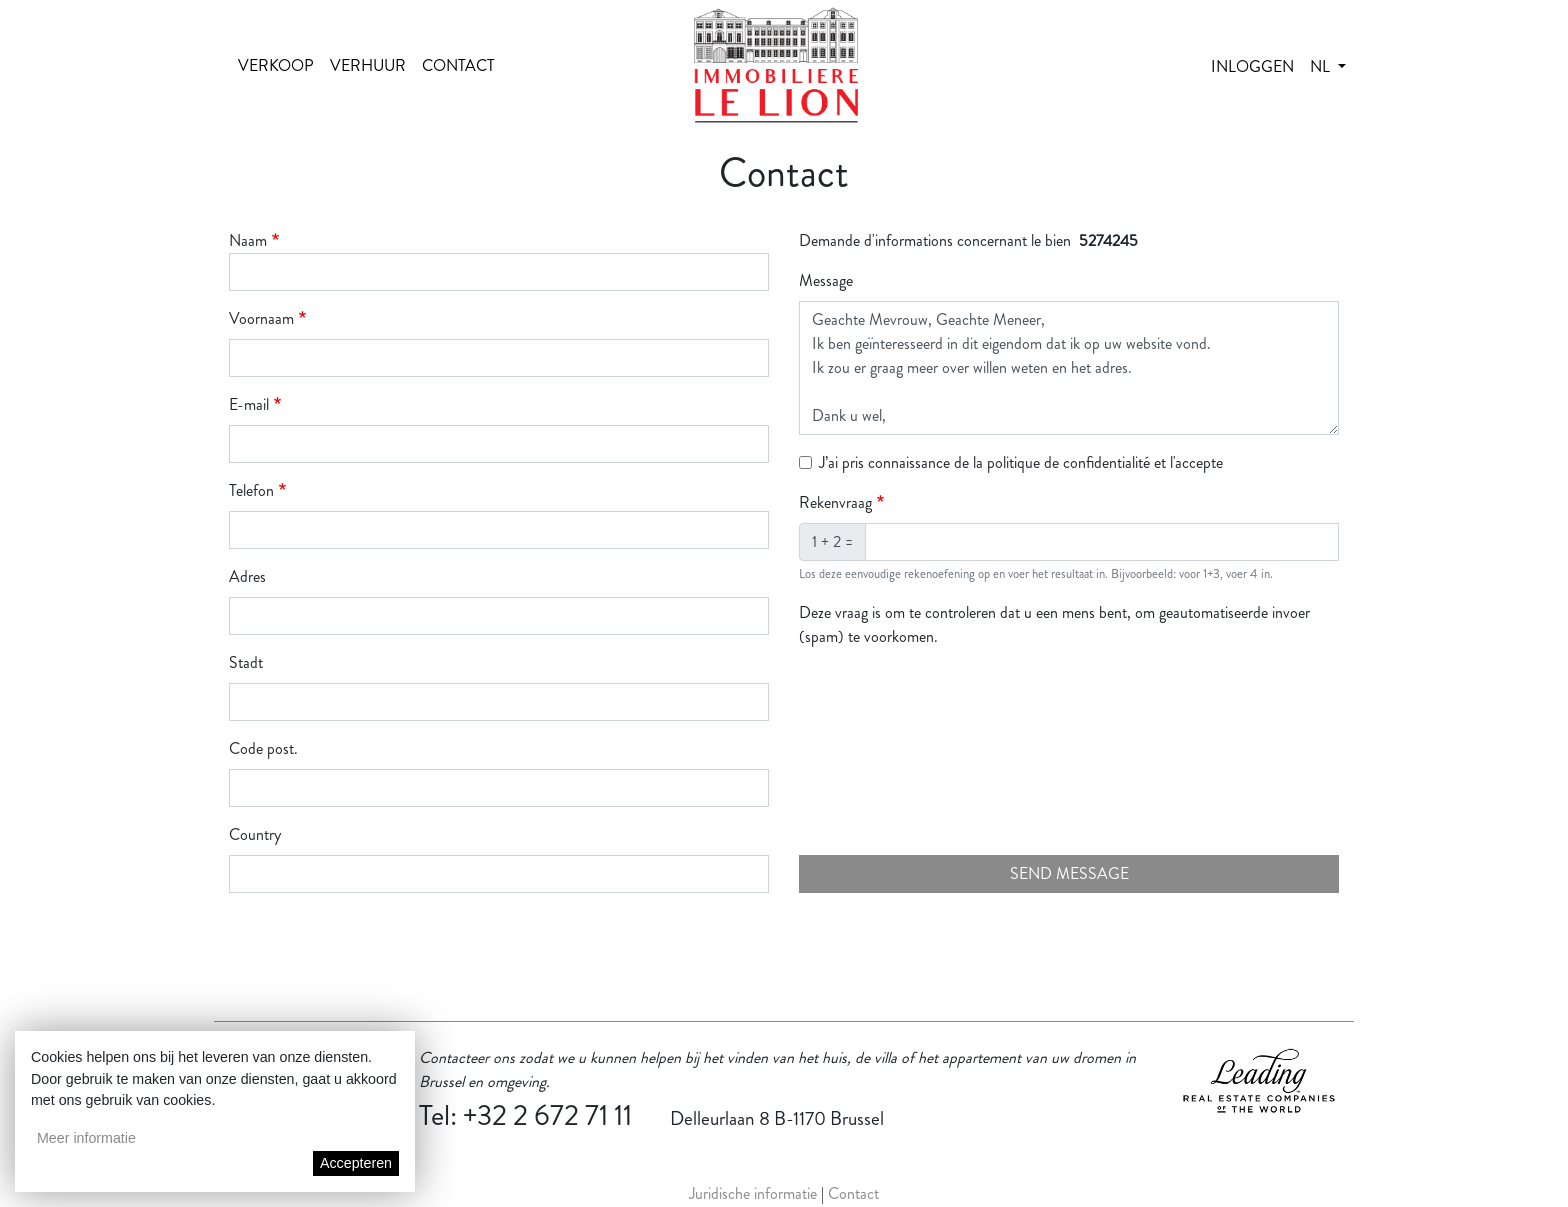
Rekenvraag (835, 502)
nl (1322, 66)
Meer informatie (86, 1138)
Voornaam (261, 318)
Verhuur (368, 65)
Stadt (246, 662)
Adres (247, 576)
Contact (458, 65)
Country (255, 834)
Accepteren (356, 1163)
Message (826, 280)
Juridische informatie (753, 1193)
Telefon (251, 490)
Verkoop (276, 65)
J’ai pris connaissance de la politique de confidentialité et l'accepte (1021, 462)
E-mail (249, 404)
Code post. (263, 748)
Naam (248, 240)
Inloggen (1252, 66)
